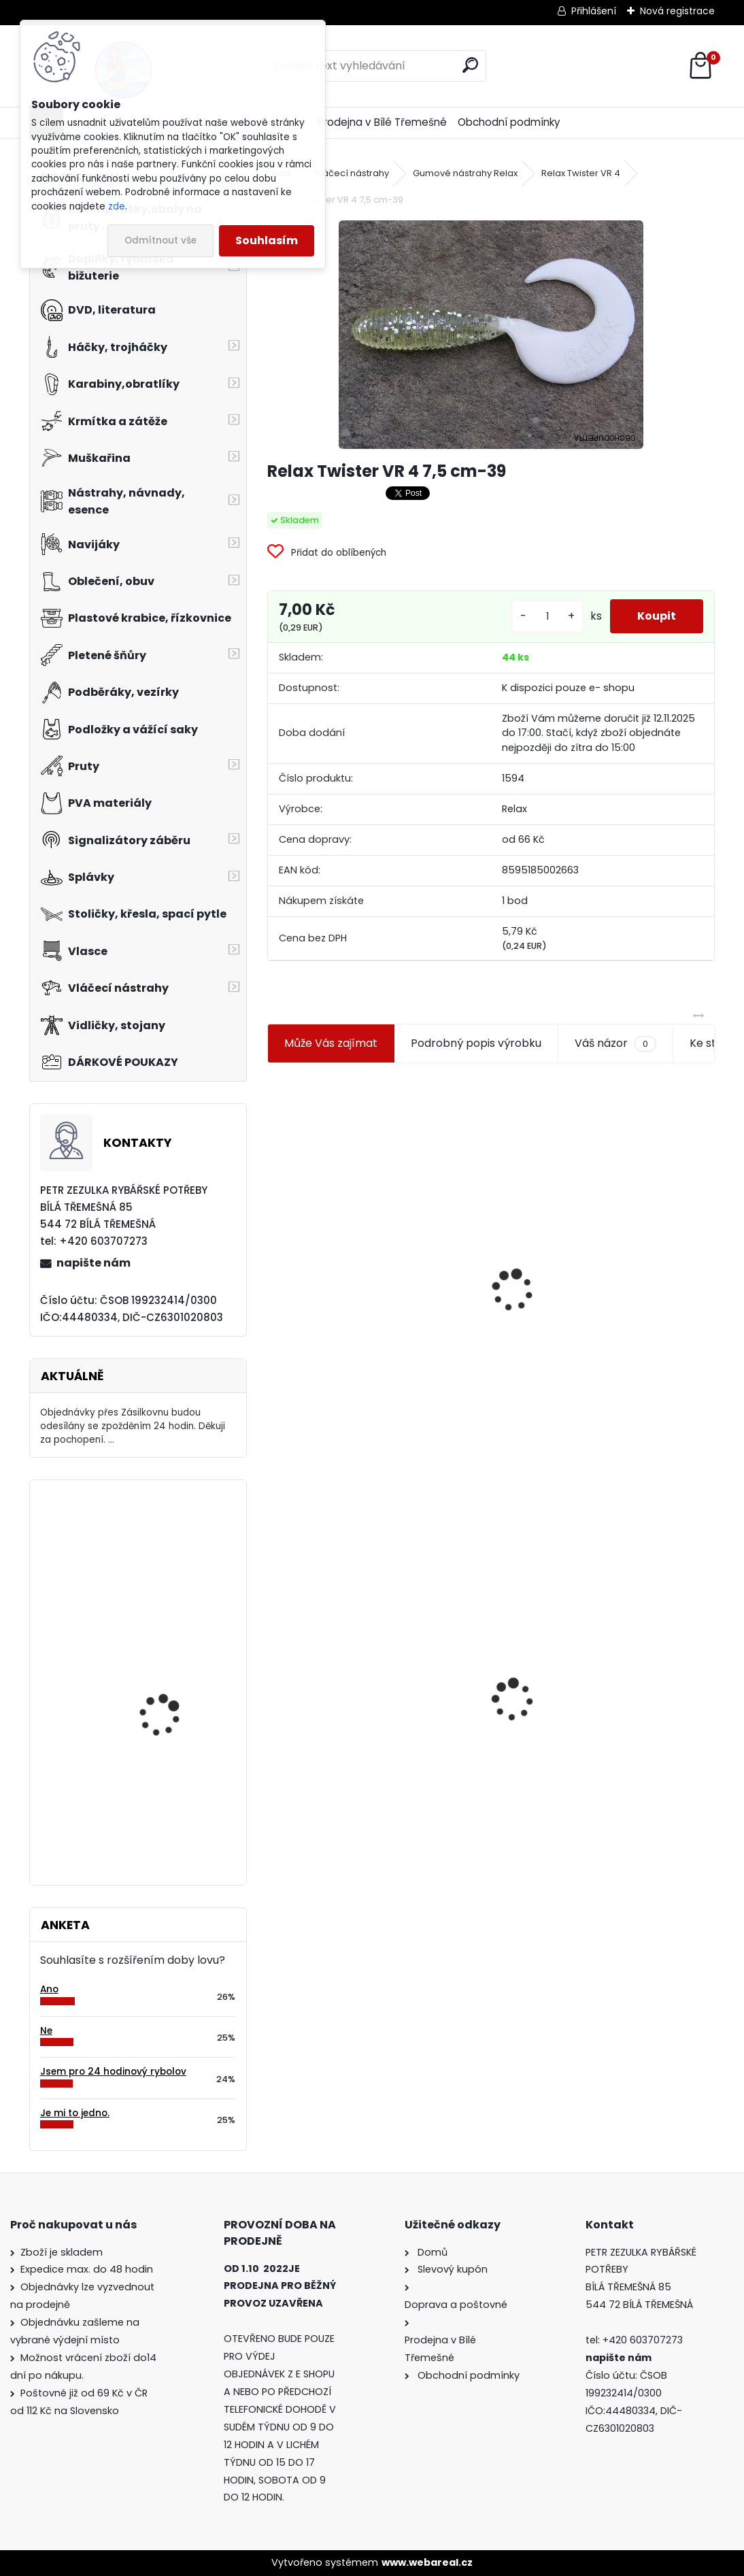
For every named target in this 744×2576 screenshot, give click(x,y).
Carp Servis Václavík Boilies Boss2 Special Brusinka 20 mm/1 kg (168, 1800)
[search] (470, 65)
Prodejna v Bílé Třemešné (382, 122)
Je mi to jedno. (74, 2113)
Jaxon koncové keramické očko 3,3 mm (367, 1222)
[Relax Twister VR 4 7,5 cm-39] (491, 334)
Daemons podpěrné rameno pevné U (165, 1679)
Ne (46, 2030)
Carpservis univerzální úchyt (172, 1550)
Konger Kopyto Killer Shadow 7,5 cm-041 (604, 1693)
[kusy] (547, 617)
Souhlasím (266, 240)
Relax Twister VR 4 (580, 173)
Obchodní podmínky (509, 122)
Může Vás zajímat (330, 1043)
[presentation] (272, 1257)
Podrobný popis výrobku (476, 1043)
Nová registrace (677, 11)
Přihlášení (593, 11)
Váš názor (615, 1043)
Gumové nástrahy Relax (465, 173)
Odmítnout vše (160, 240)
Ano (49, 1989)
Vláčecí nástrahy (351, 173)
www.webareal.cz (427, 2562)
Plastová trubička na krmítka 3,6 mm (605, 1157)
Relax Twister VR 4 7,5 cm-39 (353, 1711)
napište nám (93, 1263)
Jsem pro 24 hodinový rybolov (113, 2071)
